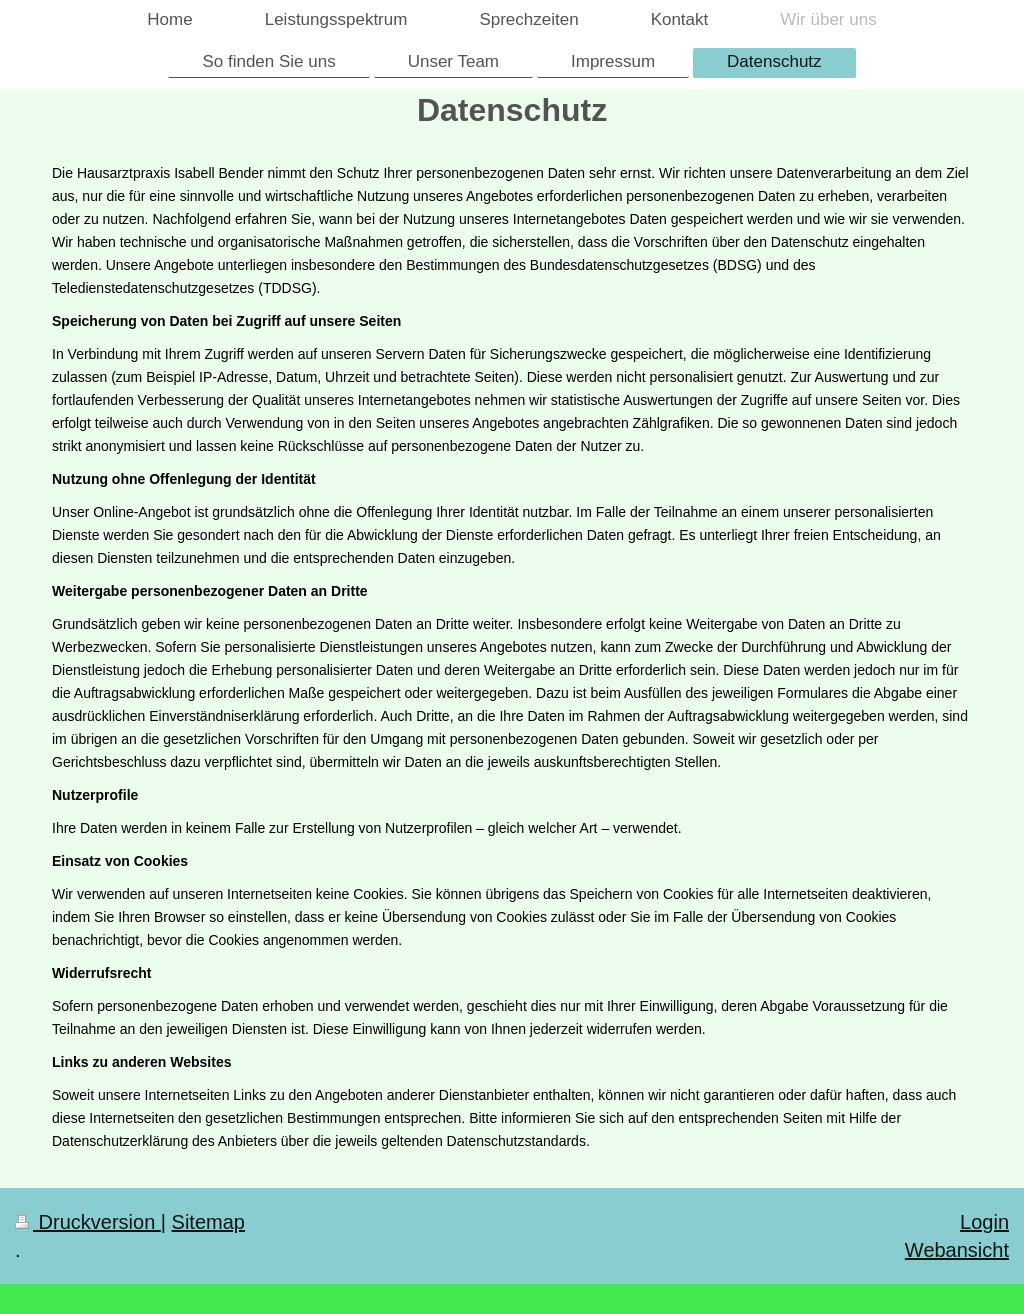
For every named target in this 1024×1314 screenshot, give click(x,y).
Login (984, 1222)
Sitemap (208, 1222)
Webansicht (957, 1250)
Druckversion (88, 1222)
